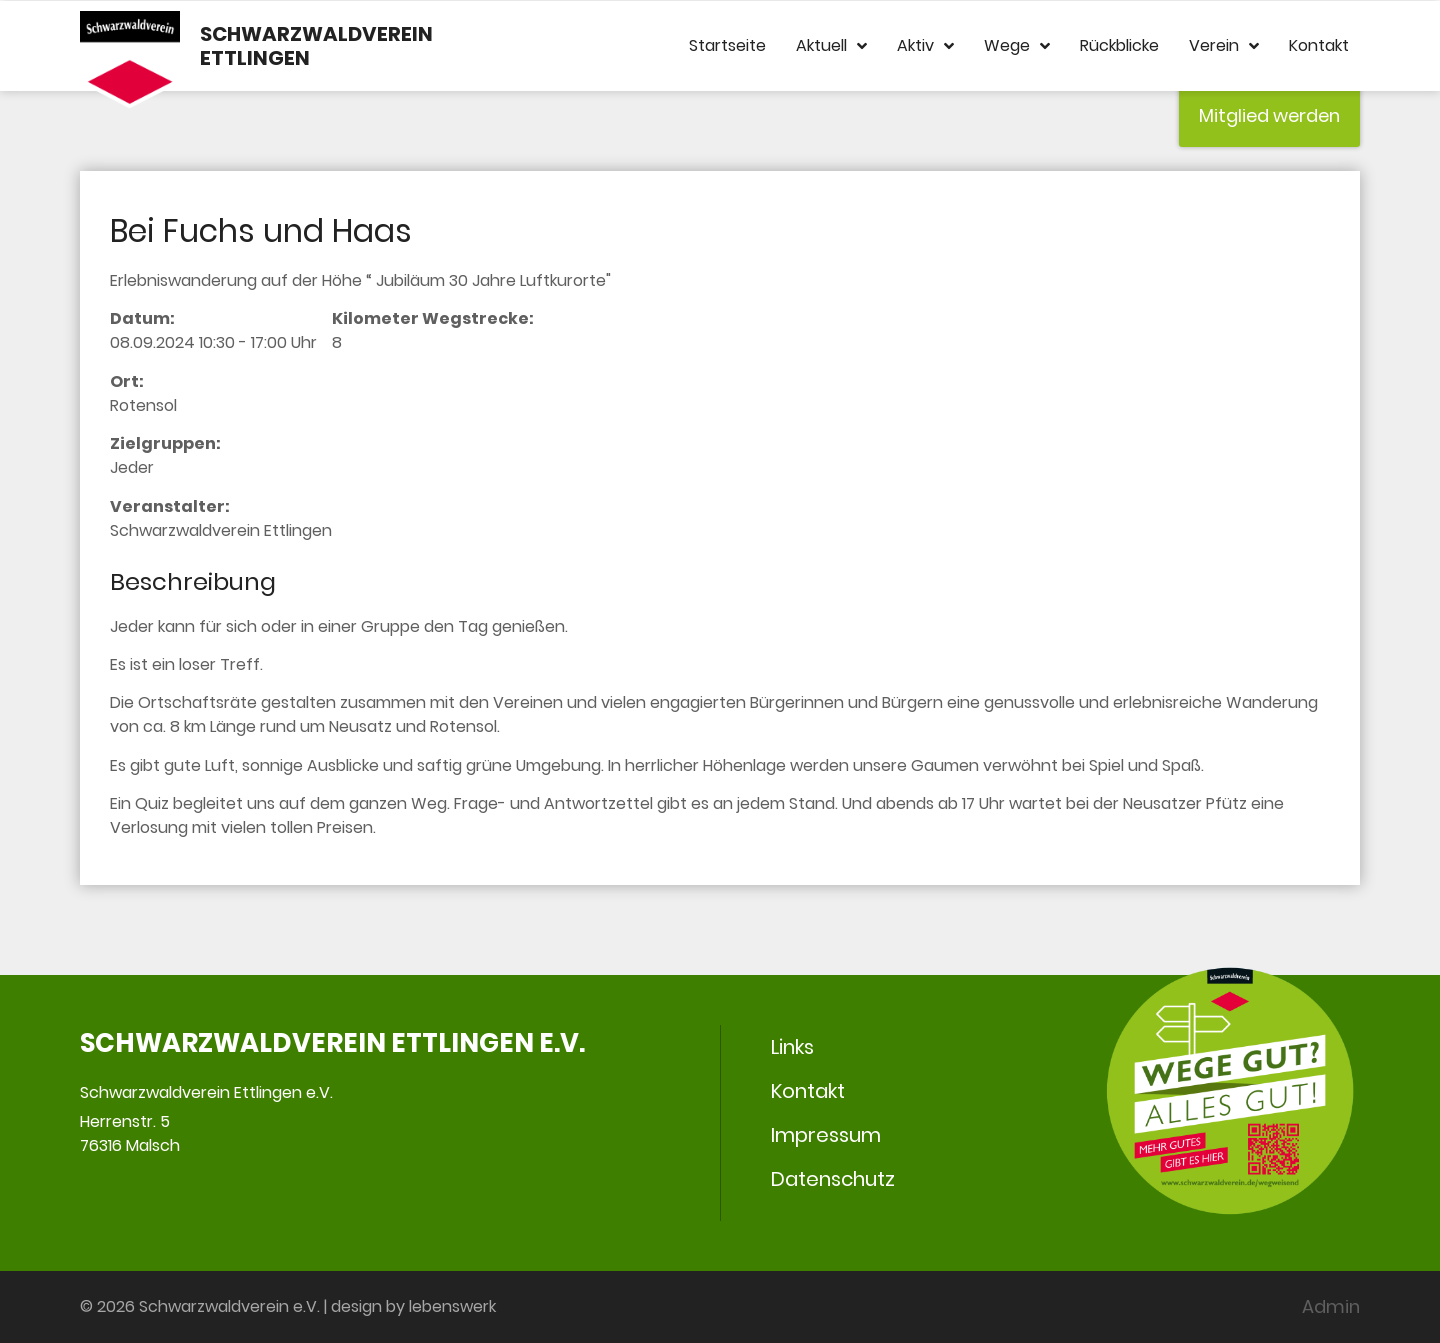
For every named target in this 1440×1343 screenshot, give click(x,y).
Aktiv (925, 46)
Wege (1017, 46)
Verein (1224, 46)
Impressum (826, 1135)
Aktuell (831, 46)
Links (792, 1047)
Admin (1331, 1306)
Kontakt (1319, 45)
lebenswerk (452, 1306)
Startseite (727, 45)
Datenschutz (833, 1179)
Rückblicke (1119, 45)
